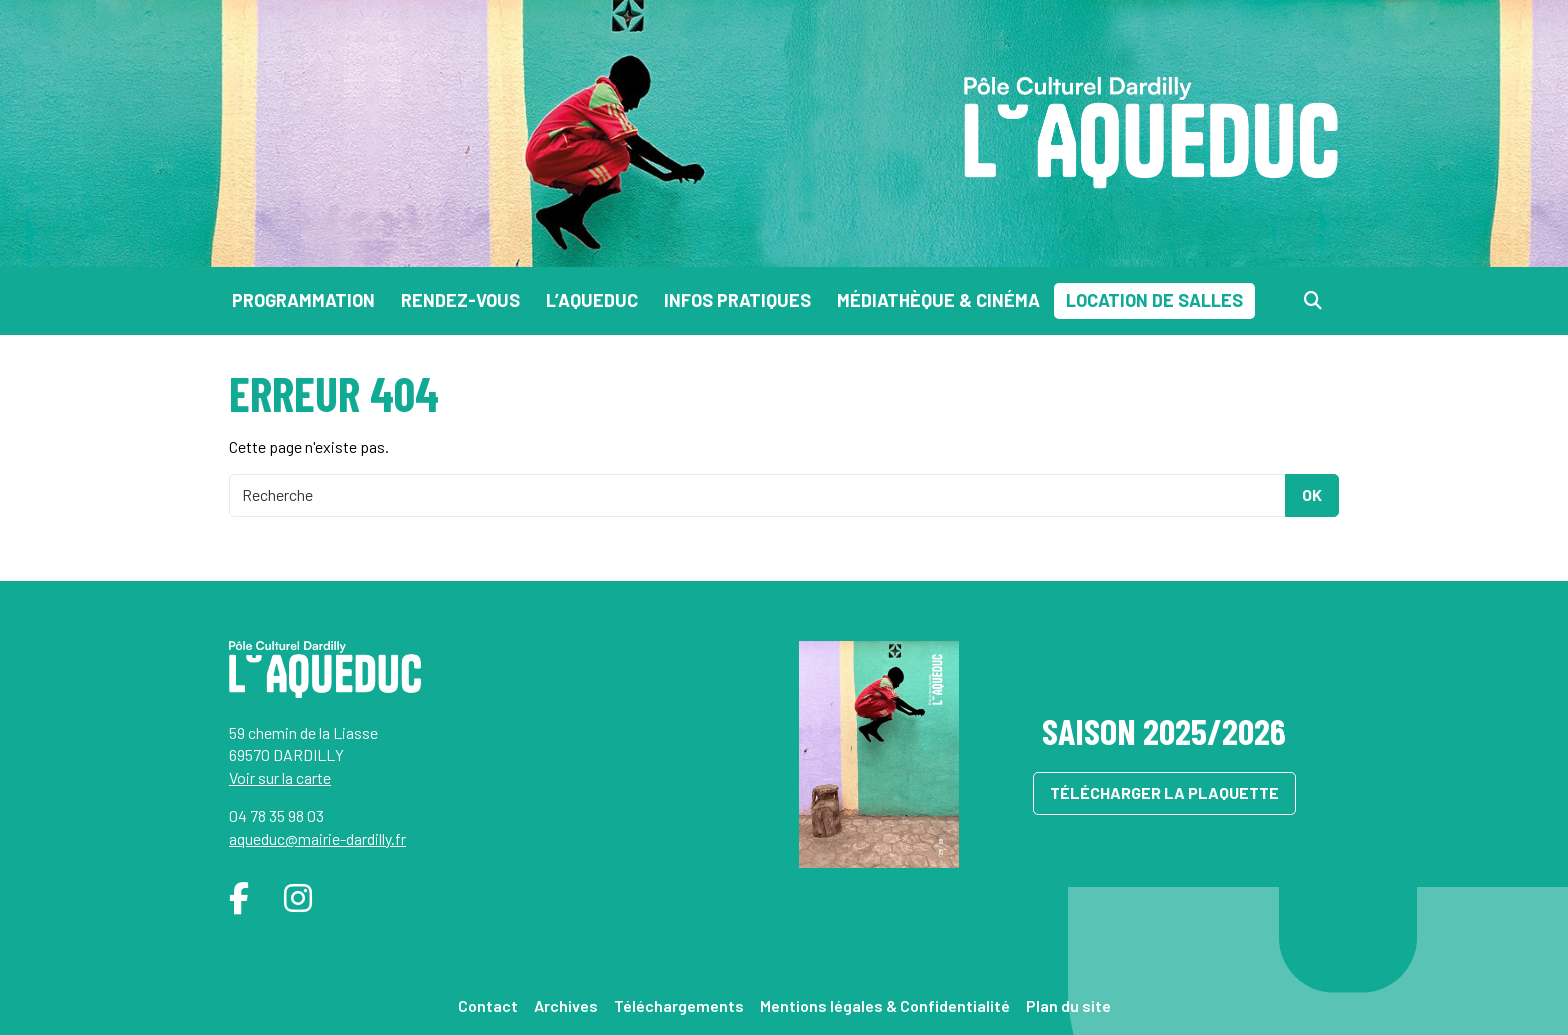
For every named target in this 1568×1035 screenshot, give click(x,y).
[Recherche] (1313, 300)
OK (1312, 494)
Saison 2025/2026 (1164, 730)
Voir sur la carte (280, 777)
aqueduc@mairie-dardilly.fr (317, 838)
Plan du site (1068, 1005)
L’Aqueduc (592, 300)
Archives (566, 1005)
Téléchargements (679, 1005)
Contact (488, 1005)
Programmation (303, 300)
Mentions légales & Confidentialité (885, 1005)
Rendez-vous (460, 300)
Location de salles (1154, 300)
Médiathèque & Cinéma (938, 300)
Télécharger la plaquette (1164, 792)
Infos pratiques (737, 300)
